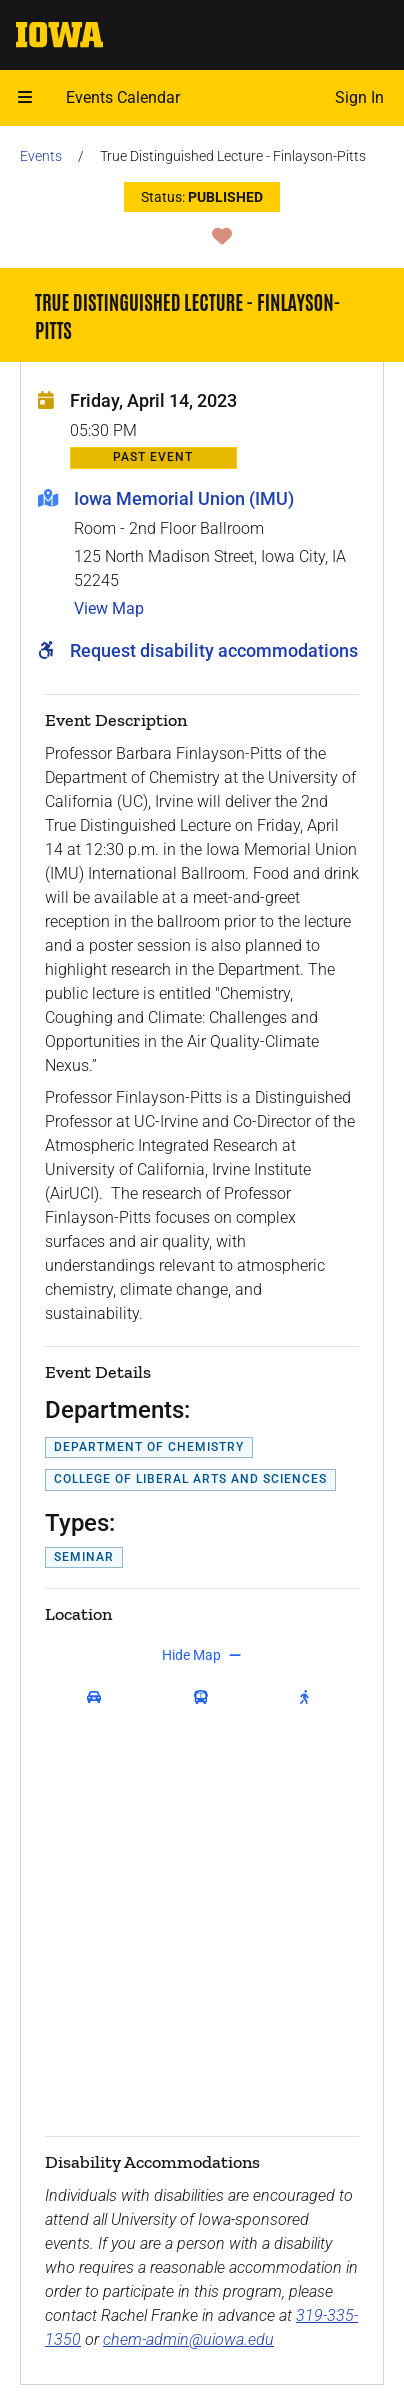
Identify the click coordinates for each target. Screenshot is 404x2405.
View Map (109, 608)
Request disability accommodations (214, 650)
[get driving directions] (98, 1697)
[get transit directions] (205, 1697)
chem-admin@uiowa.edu (188, 2339)
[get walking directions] (309, 1697)
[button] (25, 98)
